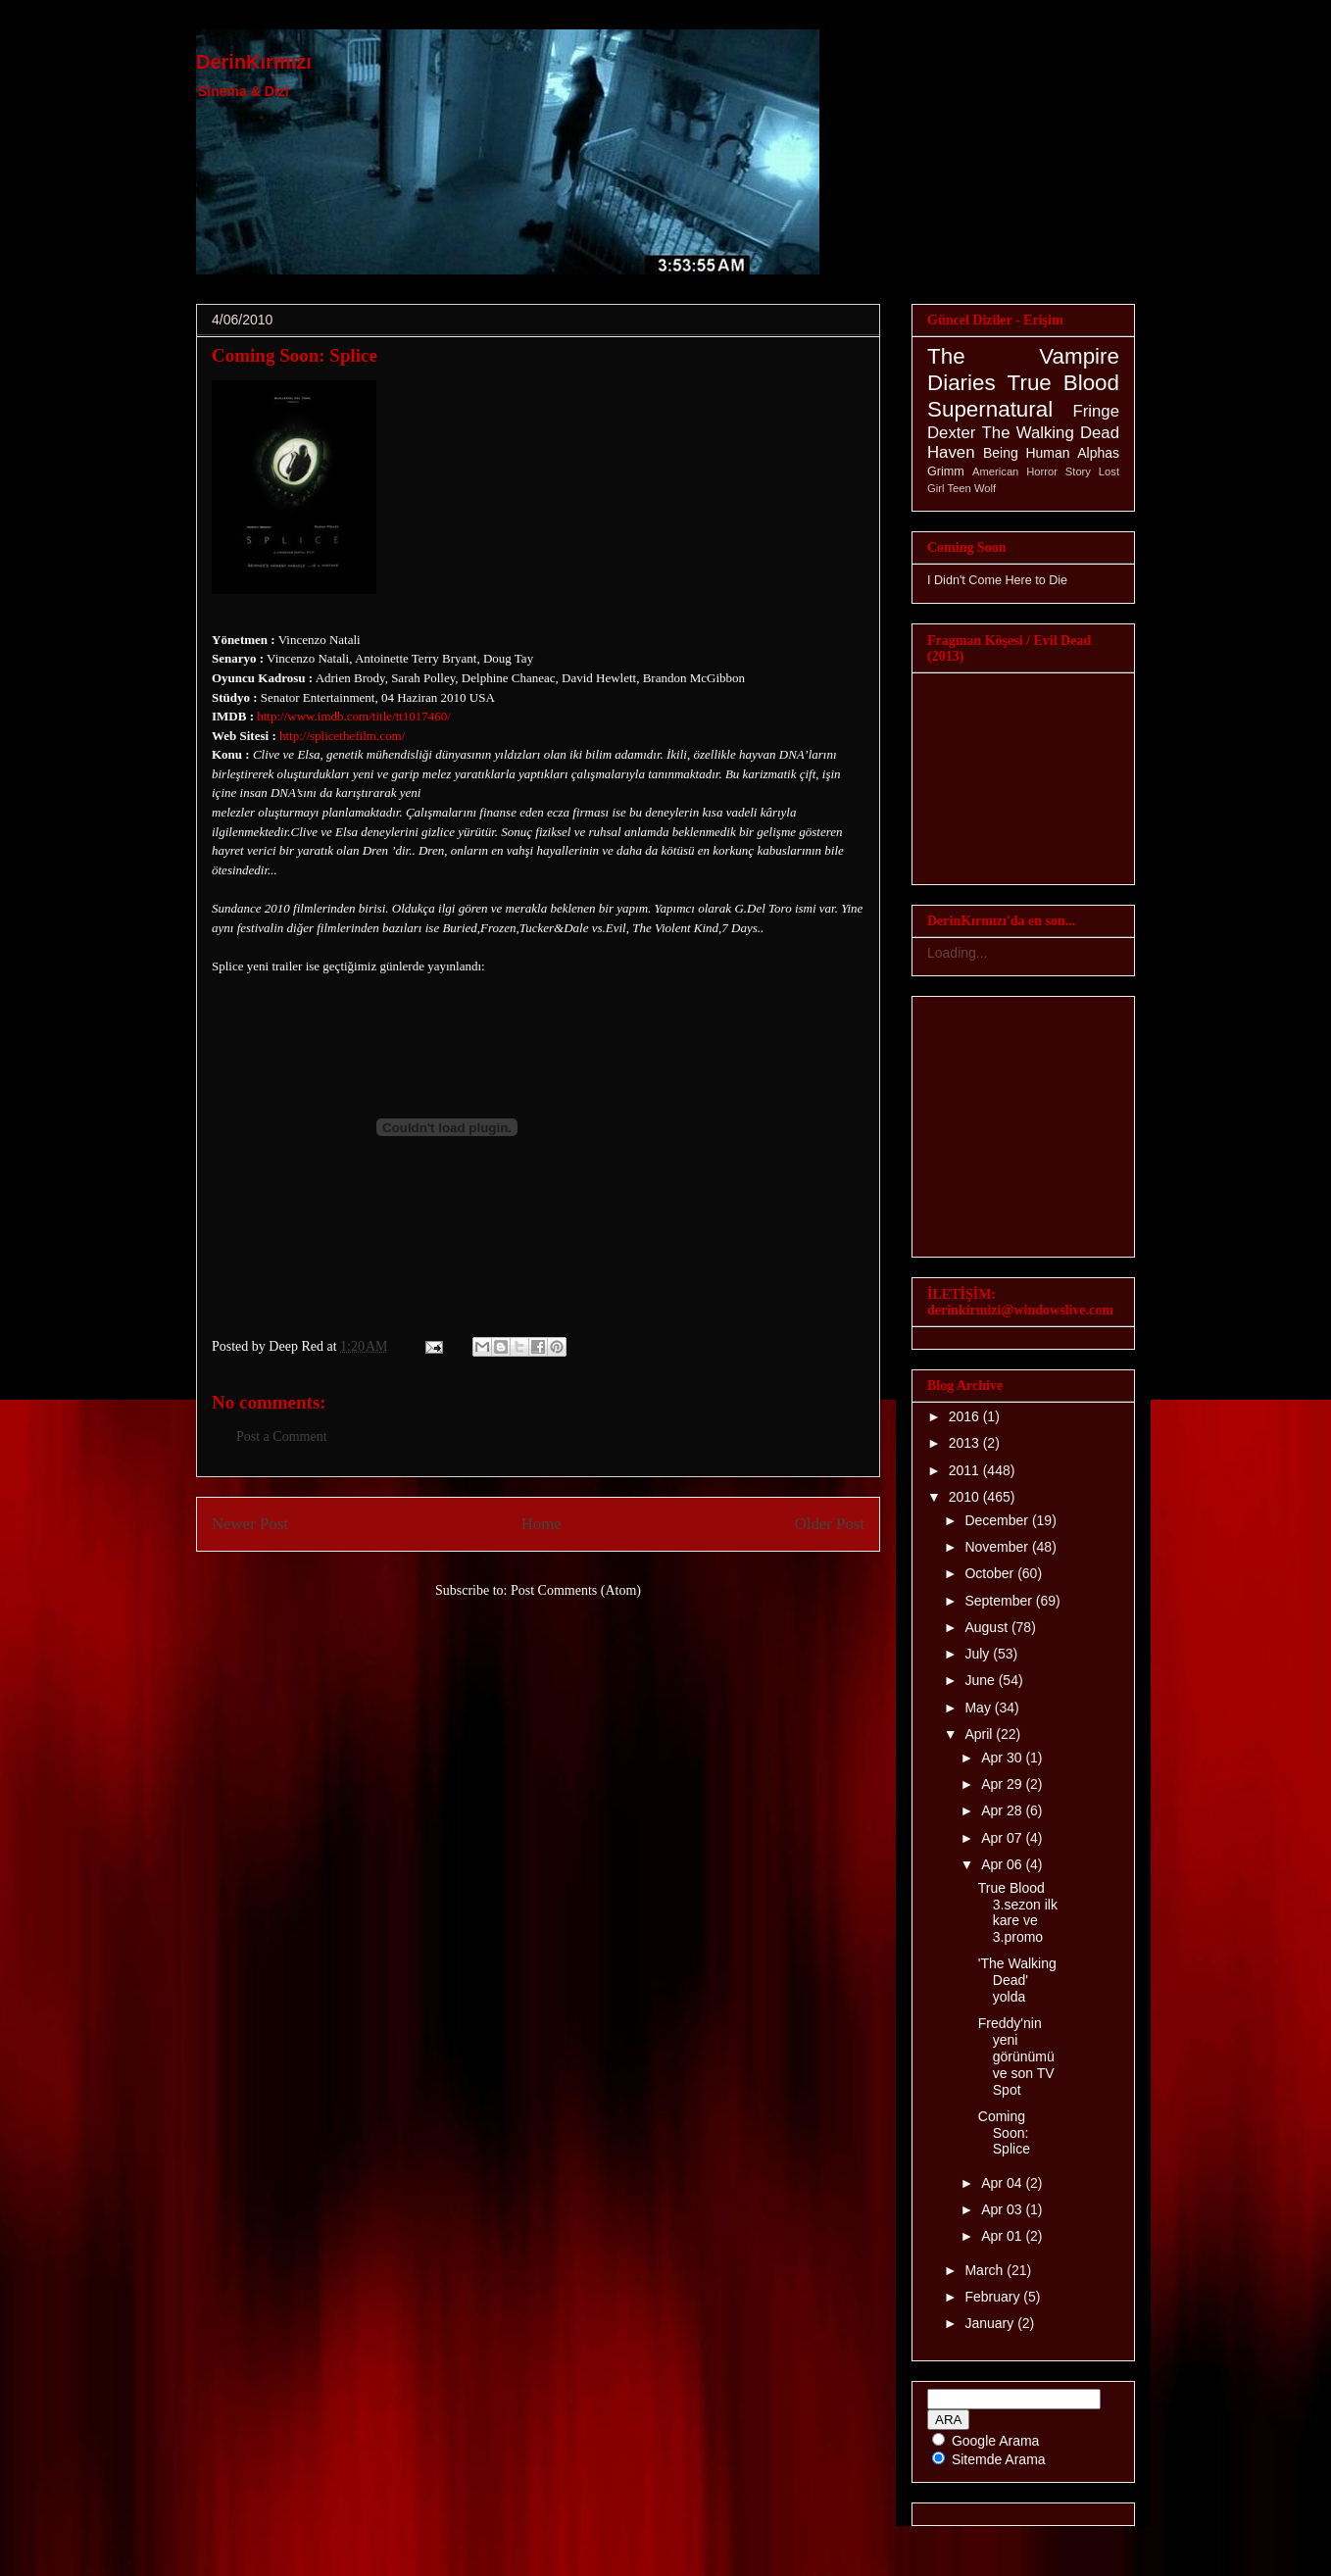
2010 (966, 1497)
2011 (966, 1470)
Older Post (829, 1523)
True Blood (1063, 383)
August (987, 1627)
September (999, 1601)
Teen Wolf (972, 488)
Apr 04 (1003, 2183)
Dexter (951, 432)
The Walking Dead (1050, 432)
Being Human (1026, 453)
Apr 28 (1003, 1810)
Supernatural (990, 409)
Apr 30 (1003, 1757)
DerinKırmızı (254, 62)
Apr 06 (1003, 1864)
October (990, 1573)
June (981, 1680)
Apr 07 (1003, 1838)
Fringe (1095, 411)
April (980, 1734)
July (978, 1653)
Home (541, 1523)
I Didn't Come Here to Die (997, 580)
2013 (966, 1443)
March (985, 2270)
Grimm (945, 471)
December (997, 1520)
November (997, 1547)
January (990, 2323)
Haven (951, 452)
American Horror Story (1031, 471)
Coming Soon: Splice (294, 355)
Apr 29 (1003, 1784)
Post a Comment (281, 1436)
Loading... (957, 953)
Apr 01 (1003, 2236)
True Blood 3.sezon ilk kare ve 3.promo (1018, 1912)
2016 (966, 1416)
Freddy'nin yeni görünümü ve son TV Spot (1016, 2056)
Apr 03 (1003, 2209)
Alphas (1098, 453)
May (979, 1707)
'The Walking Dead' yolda (1017, 1980)
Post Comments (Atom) (576, 1590)
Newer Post (250, 1523)
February (993, 2296)
